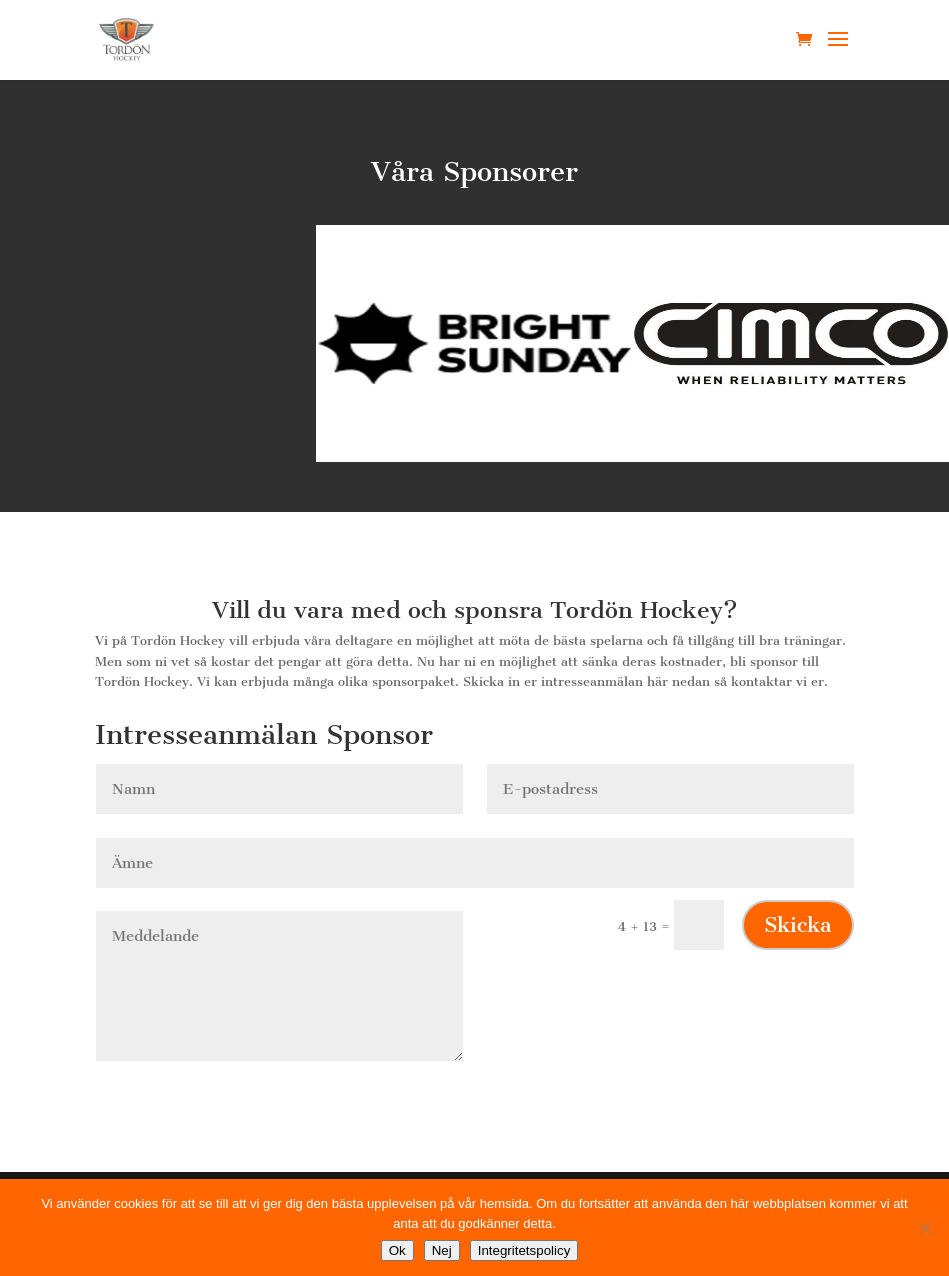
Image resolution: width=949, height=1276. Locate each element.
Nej (442, 1250)
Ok (397, 1250)
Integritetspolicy (524, 1250)
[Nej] (924, 1228)
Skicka (798, 924)
